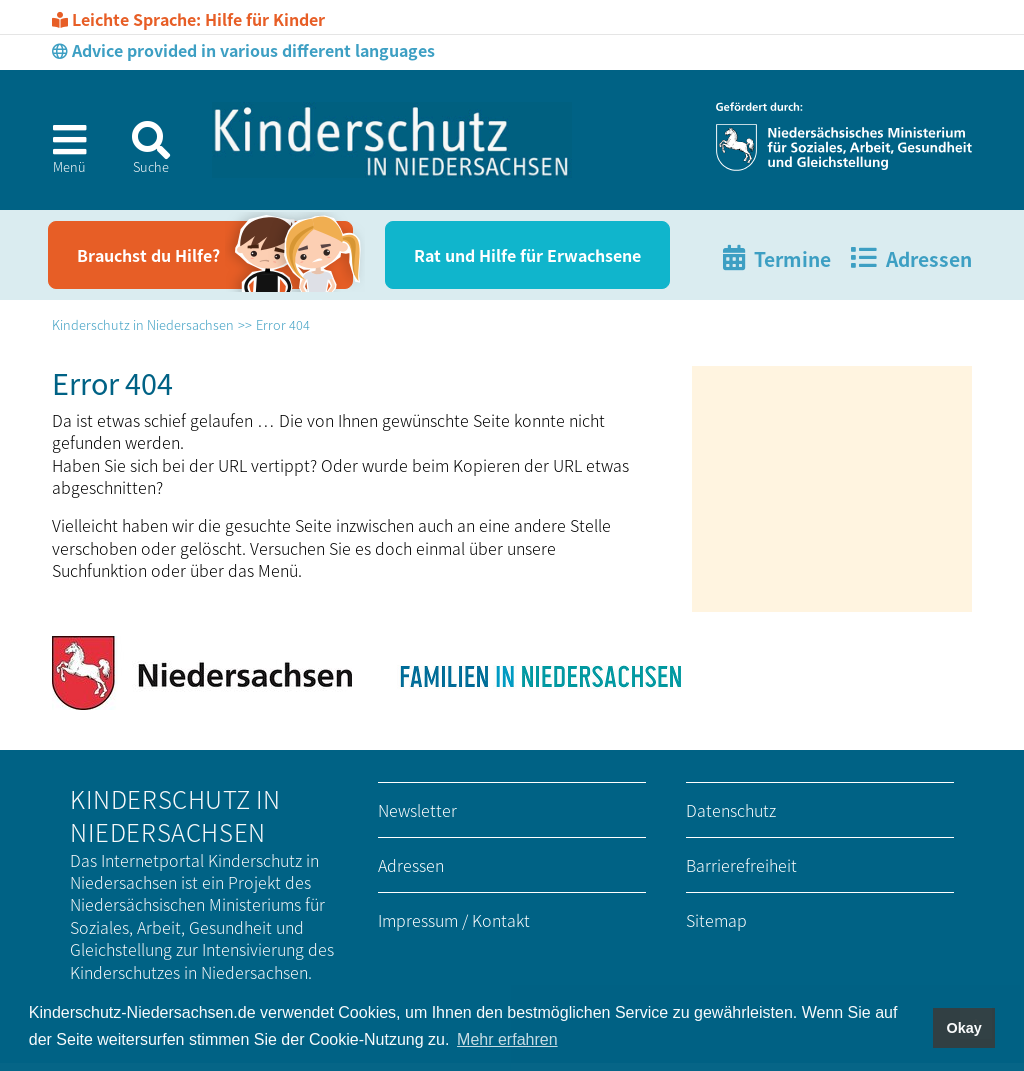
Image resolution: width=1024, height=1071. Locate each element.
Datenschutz (731, 810)
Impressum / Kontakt (454, 920)
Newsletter (417, 810)
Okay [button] (963, 1028)
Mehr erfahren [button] (507, 1039)
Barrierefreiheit (741, 865)
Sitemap (716, 920)
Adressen (411, 865)
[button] (61, 155)
